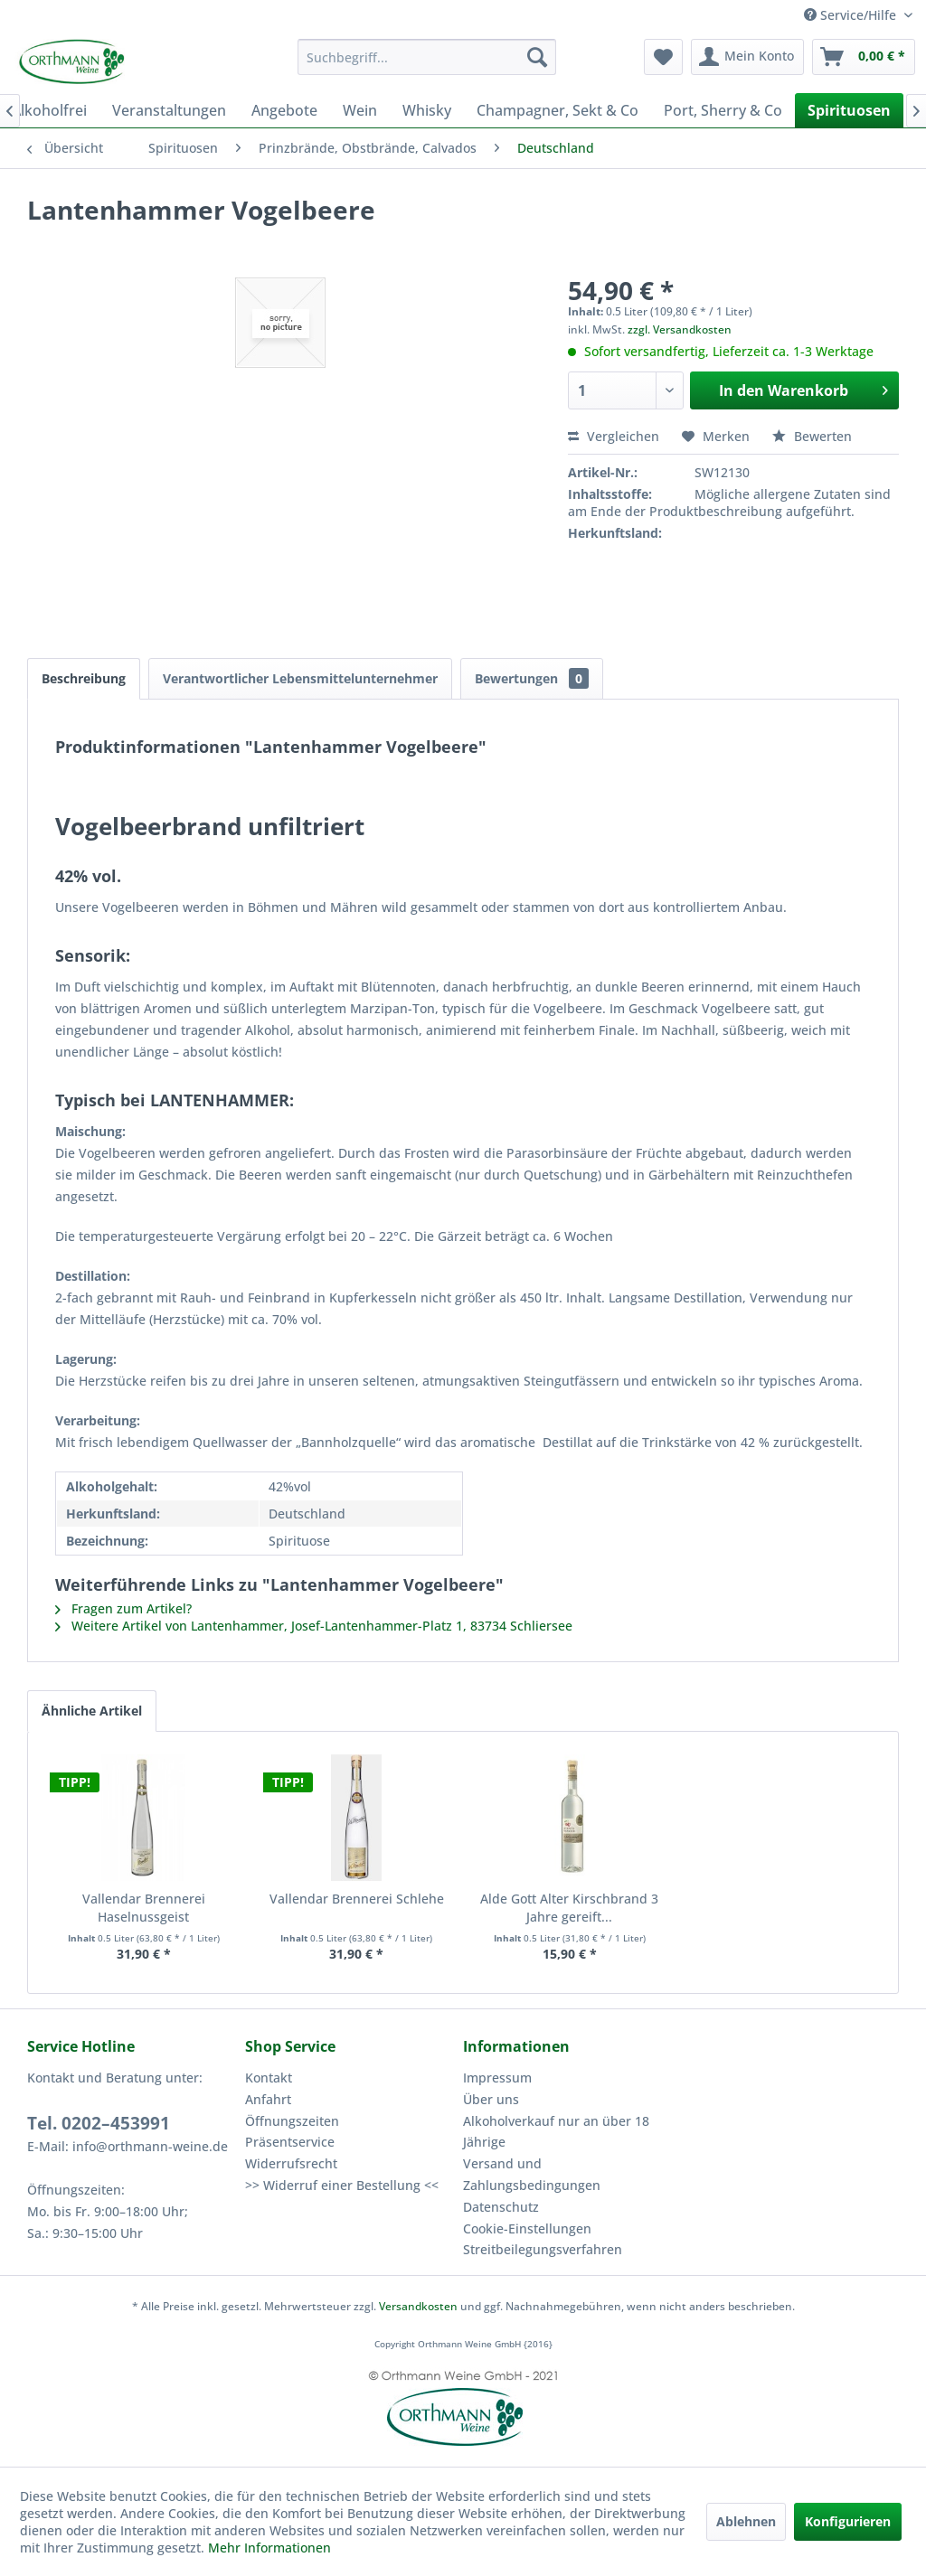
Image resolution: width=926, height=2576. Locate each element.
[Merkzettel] (663, 57)
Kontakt (268, 2077)
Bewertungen (532, 678)
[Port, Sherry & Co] (723, 110)
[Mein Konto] (747, 57)
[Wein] (360, 110)
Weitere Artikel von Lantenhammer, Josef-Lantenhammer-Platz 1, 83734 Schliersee (313, 1625)
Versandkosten (418, 2306)
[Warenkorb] (863, 57)
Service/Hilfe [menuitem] (852, 15)
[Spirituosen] (849, 110)
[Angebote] (284, 110)
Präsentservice (290, 2141)
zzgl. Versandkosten (680, 329)
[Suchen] (537, 57)
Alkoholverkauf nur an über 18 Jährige (556, 2131)
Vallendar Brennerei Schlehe (356, 1898)
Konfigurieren (848, 2521)
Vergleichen (613, 436)
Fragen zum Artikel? (123, 1608)
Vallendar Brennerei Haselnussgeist (143, 1907)
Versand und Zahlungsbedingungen (531, 2174)
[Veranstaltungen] (169, 110)
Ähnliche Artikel (92, 1710)
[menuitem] (427, 57)
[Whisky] (427, 110)
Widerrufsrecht (291, 2163)
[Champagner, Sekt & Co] (557, 110)
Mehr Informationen (269, 2547)
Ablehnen (746, 2521)
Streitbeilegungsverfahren (542, 2249)
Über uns (491, 2099)
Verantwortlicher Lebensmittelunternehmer (300, 678)
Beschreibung (84, 678)
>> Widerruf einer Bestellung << (342, 2185)
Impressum (497, 2077)
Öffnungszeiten (292, 2120)
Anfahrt (268, 2099)
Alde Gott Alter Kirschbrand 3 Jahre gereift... (569, 1907)
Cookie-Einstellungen (527, 2228)
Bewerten (812, 436)
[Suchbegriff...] (427, 57)
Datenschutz (501, 2206)
